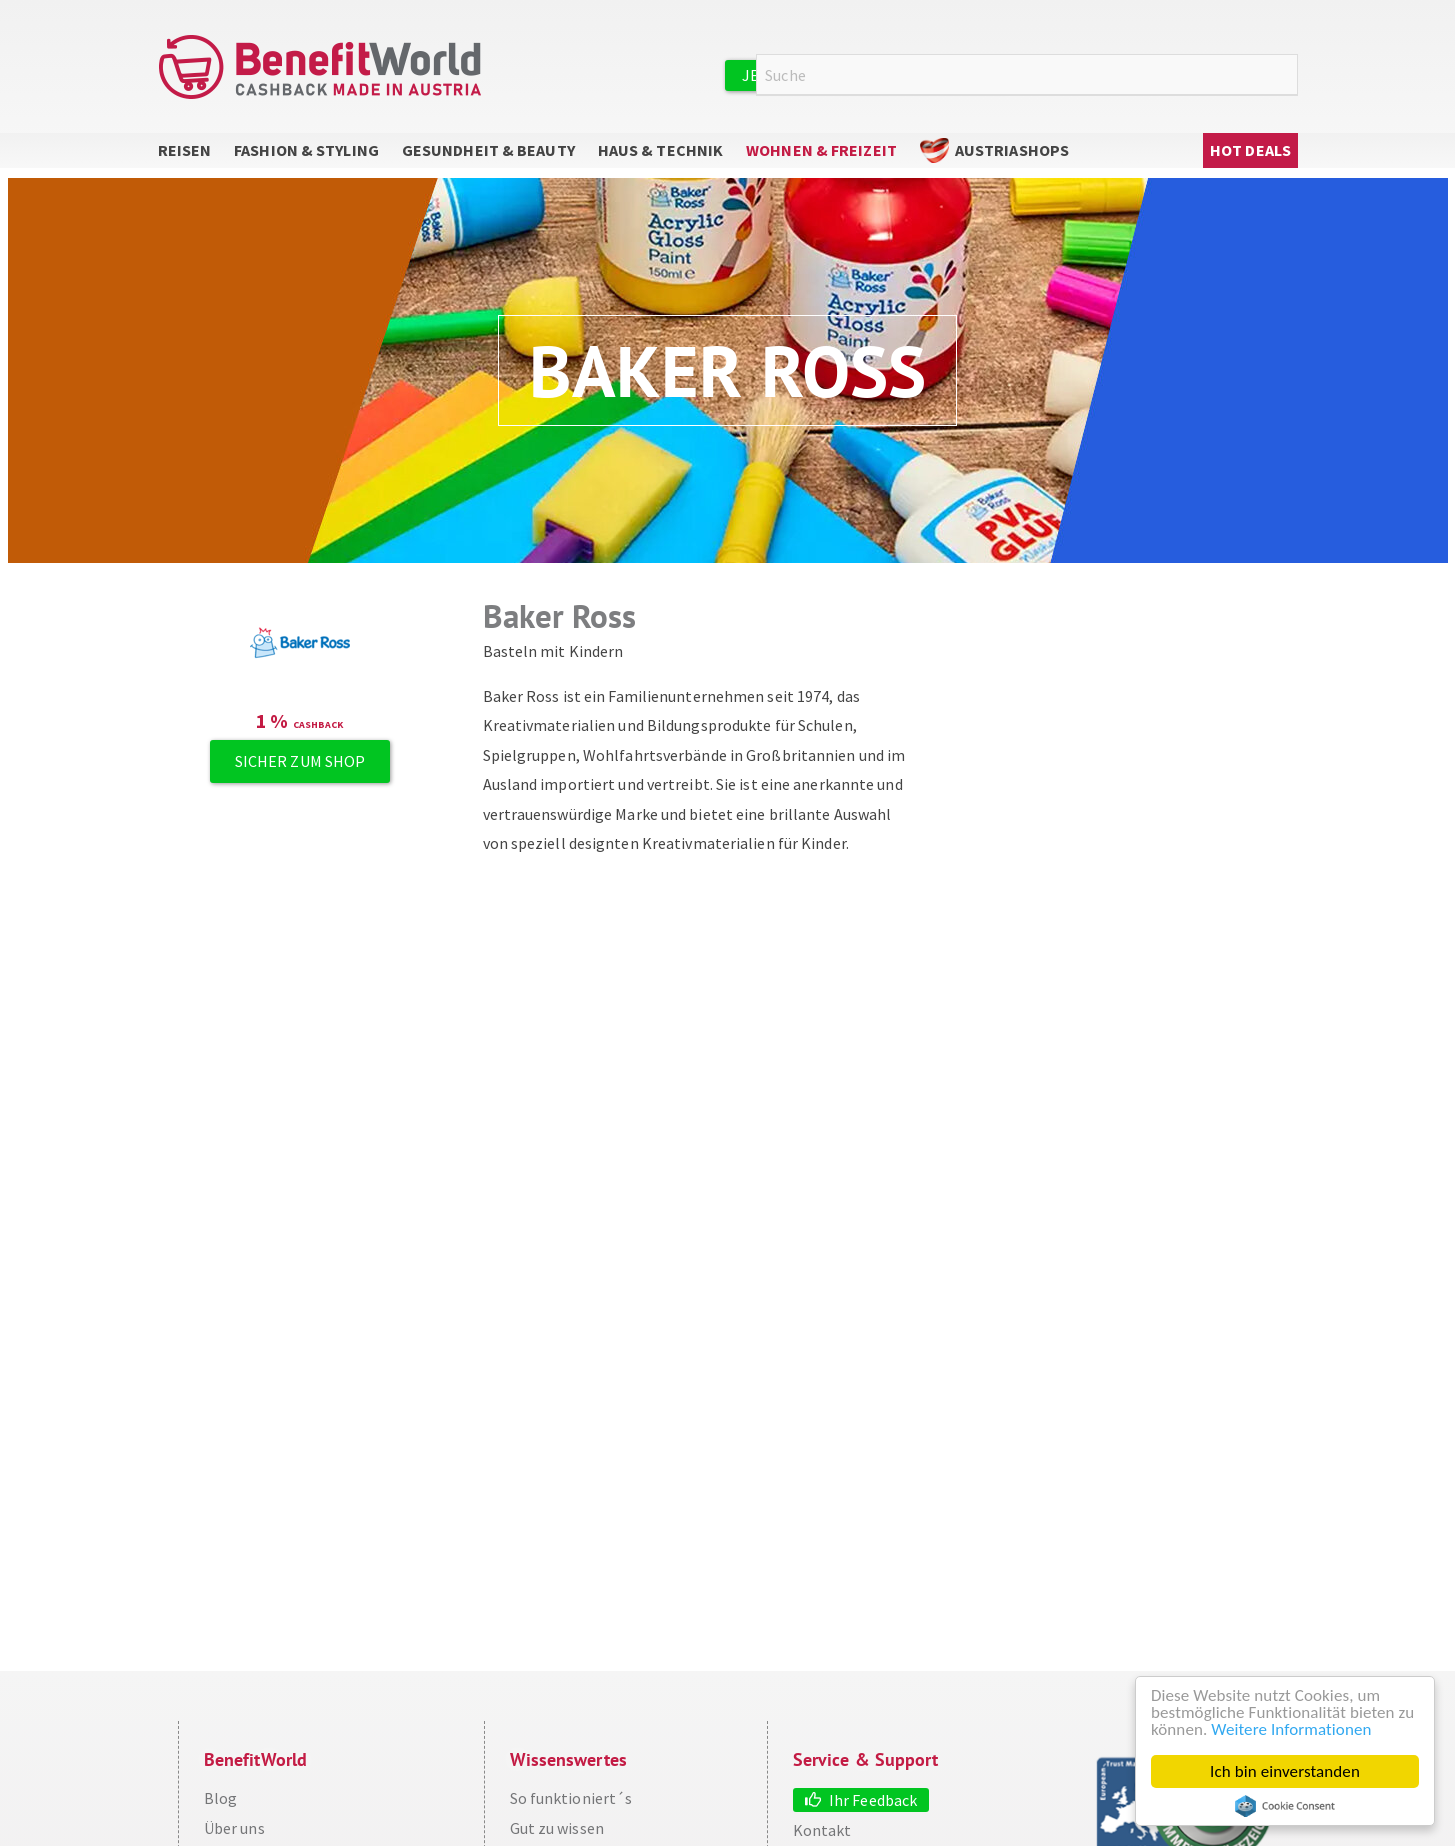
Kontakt (822, 1830)
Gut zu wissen (557, 1828)
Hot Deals (1250, 150)
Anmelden (1068, 74)
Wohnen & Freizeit (821, 150)
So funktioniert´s (571, 1798)
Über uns (234, 1828)
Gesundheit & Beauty (488, 150)
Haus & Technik (660, 150)
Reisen (185, 150)
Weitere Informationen (1291, 1729)
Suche (1286, 75)
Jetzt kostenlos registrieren (865, 75)
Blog (220, 1798)
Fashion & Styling (306, 150)
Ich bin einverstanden (1285, 1771)
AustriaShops (1012, 150)
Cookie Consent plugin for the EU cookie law (1285, 1806)
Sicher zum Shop (300, 761)
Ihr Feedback (873, 1800)
